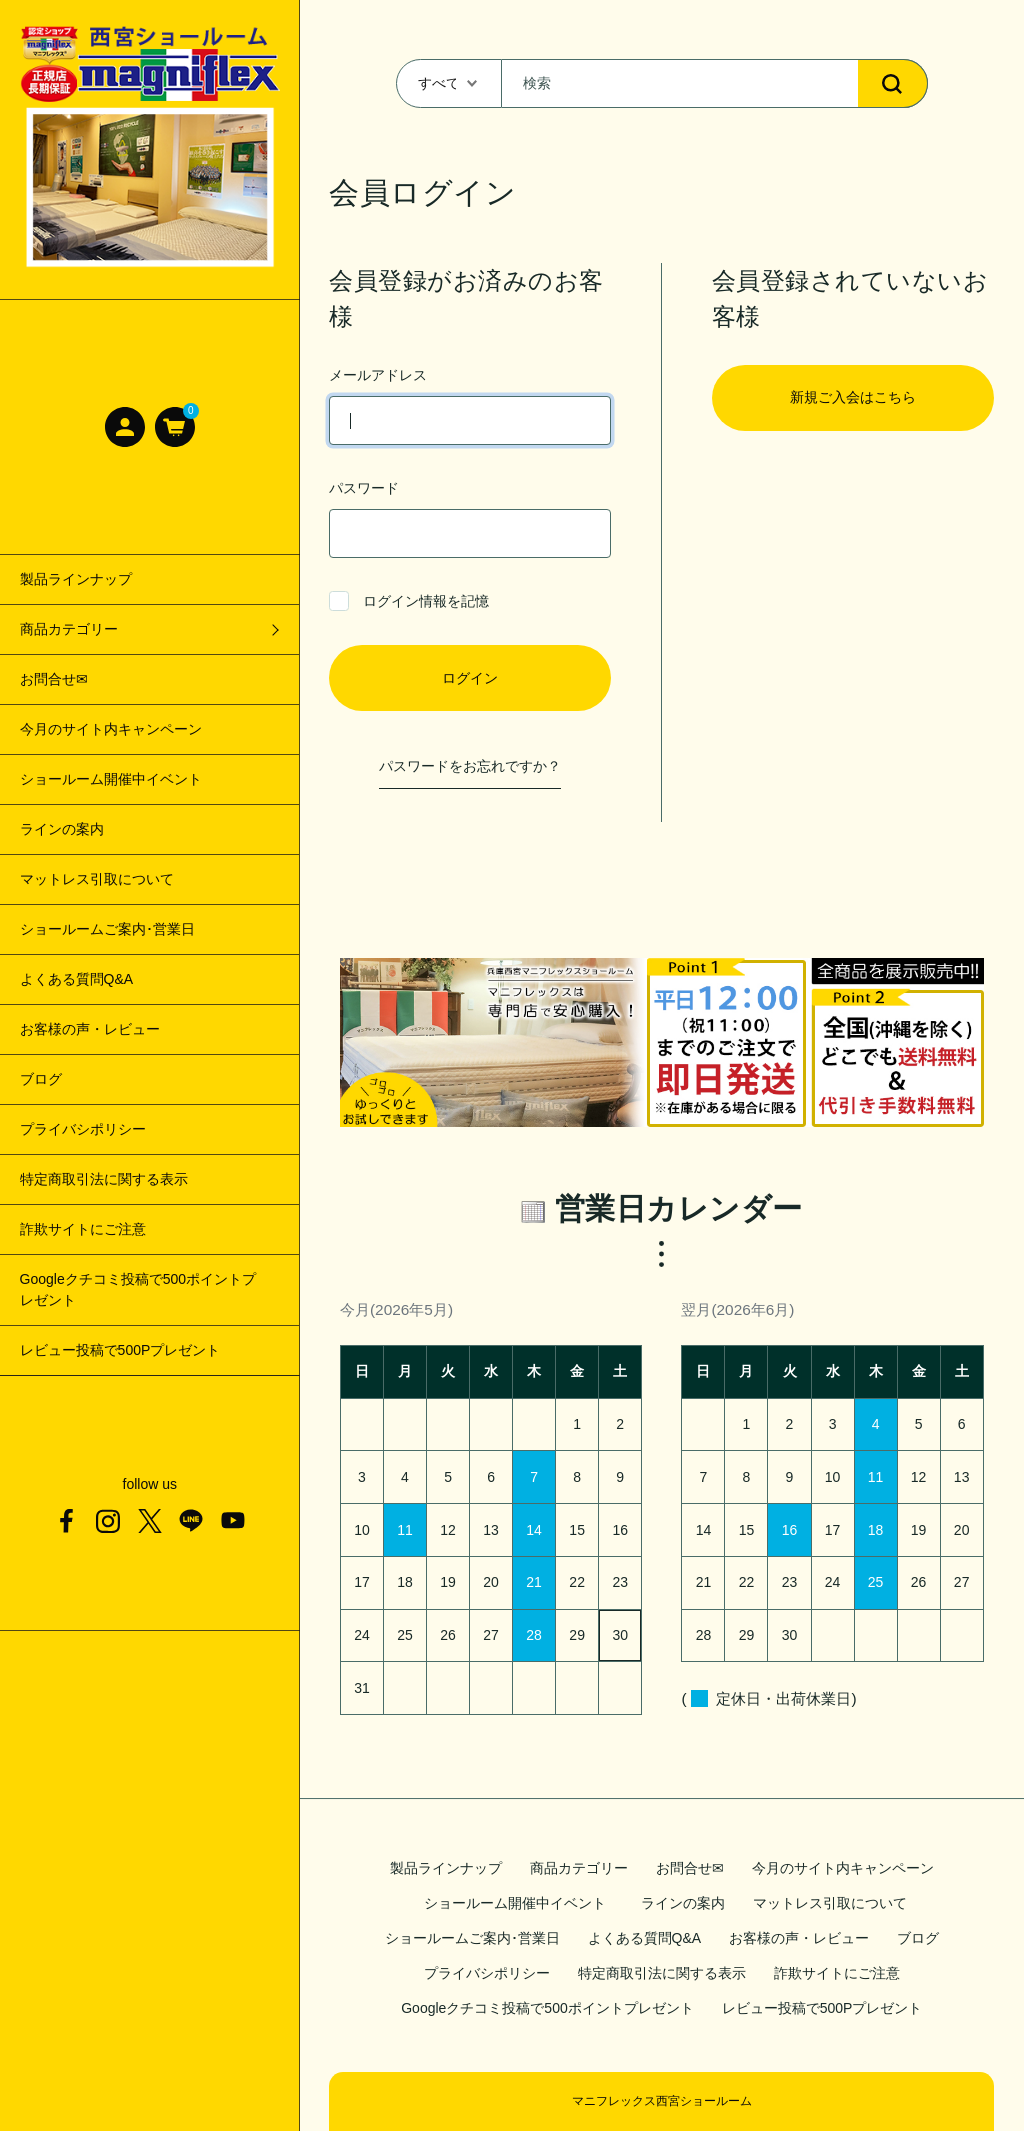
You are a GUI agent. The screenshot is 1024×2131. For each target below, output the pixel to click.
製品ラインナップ (76, 579)
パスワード (469, 519)
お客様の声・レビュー (90, 1029)
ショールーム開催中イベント (118, 779)
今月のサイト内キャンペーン (111, 729)
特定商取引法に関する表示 (104, 1179)
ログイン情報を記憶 (409, 601)
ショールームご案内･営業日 (107, 929)
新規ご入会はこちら (853, 397)
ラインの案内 (62, 829)
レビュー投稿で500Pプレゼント (120, 1350)
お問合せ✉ (54, 679)
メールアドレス (469, 406)
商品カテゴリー (579, 1868)
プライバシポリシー (83, 1129)
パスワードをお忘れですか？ (470, 766)
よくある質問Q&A (77, 979)
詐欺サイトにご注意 (83, 1229)
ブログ (41, 1079)
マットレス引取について (97, 879)
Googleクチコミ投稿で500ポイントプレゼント (138, 1289)
